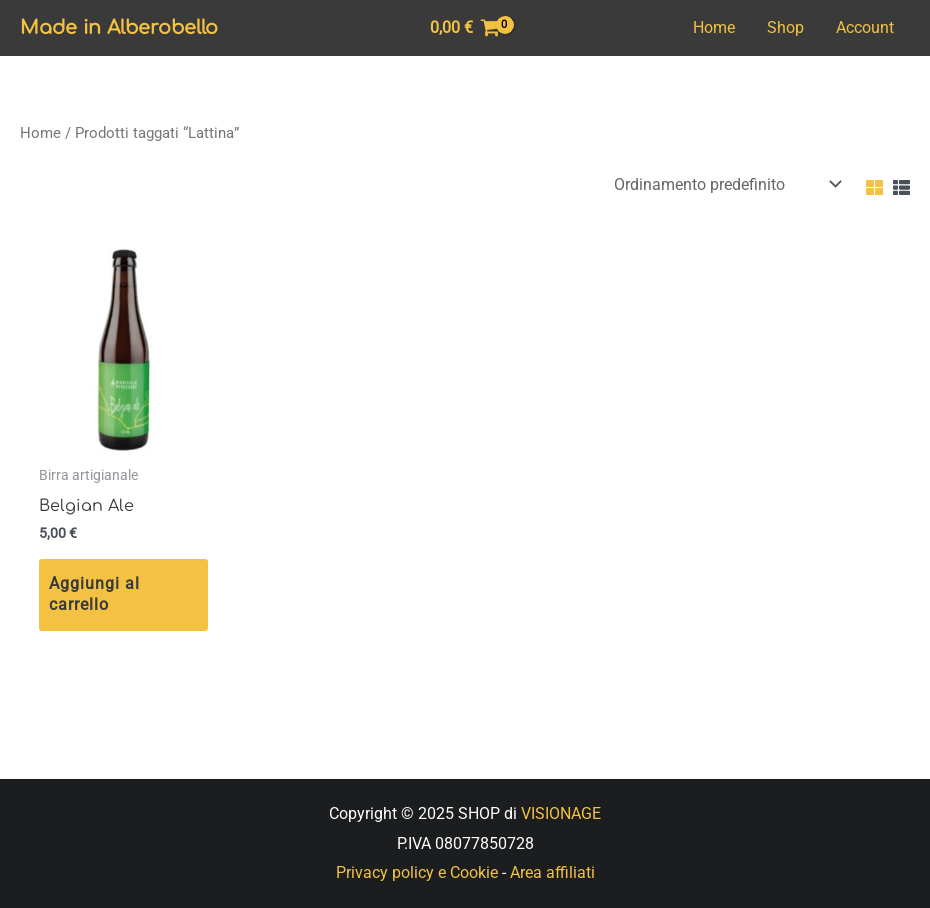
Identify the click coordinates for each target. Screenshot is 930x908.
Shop (785, 27)
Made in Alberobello (119, 27)
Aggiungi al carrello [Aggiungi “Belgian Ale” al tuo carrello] (94, 594)
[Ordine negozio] (723, 184)
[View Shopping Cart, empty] (465, 28)
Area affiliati (552, 872)
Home (714, 27)
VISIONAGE (561, 813)
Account (865, 27)
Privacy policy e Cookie (417, 872)
